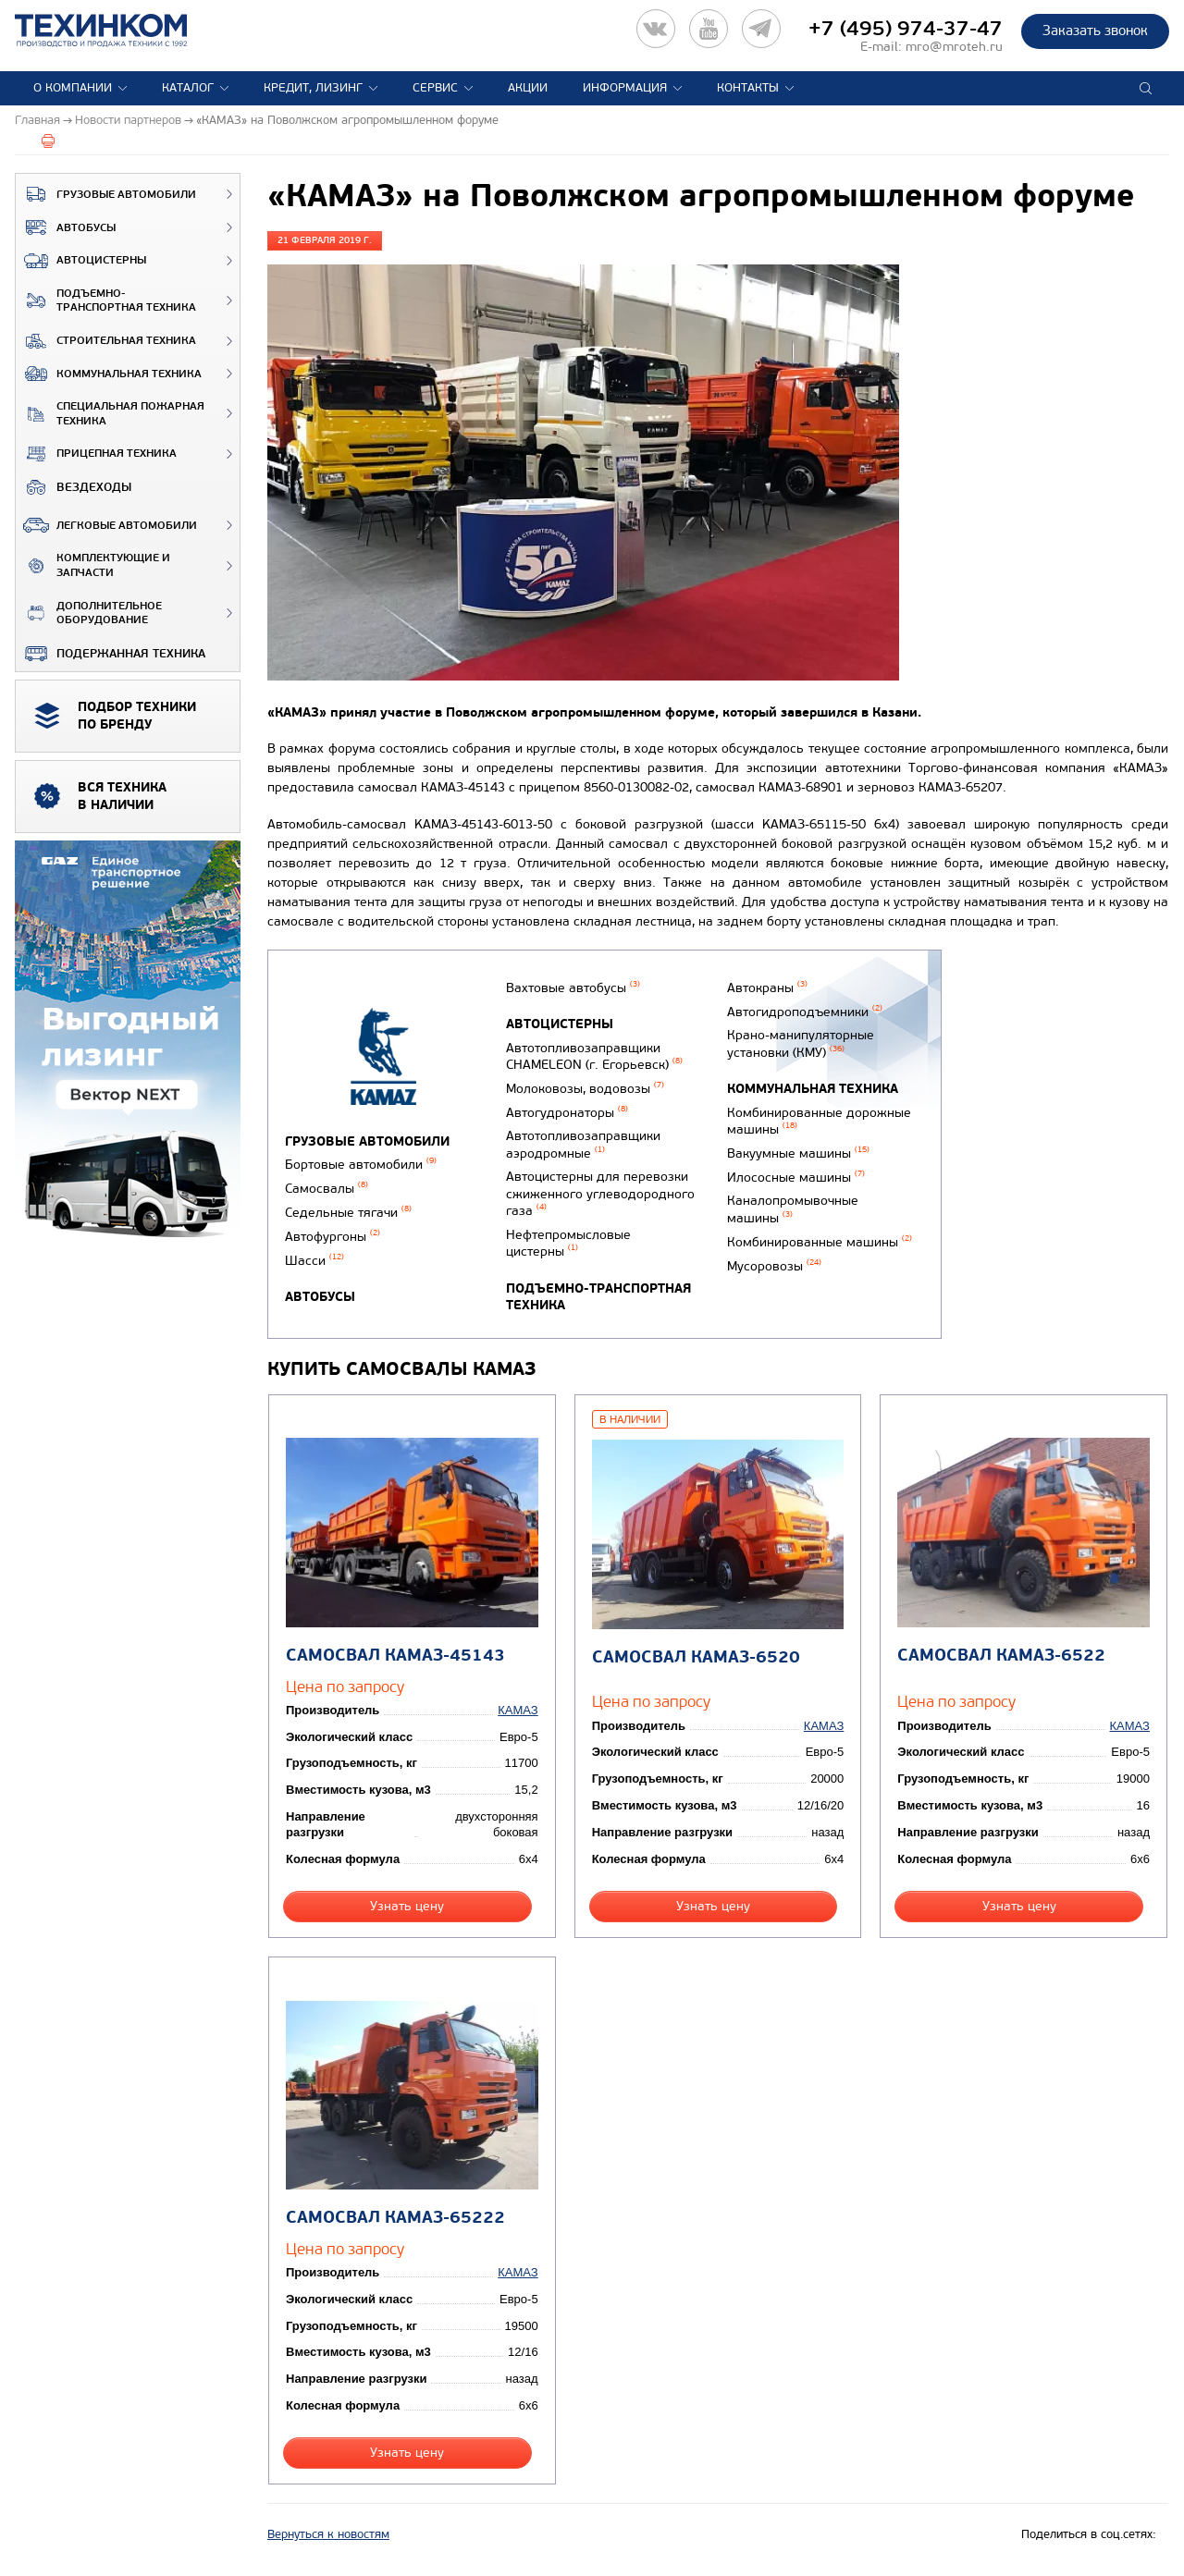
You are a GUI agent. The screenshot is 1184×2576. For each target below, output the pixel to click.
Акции (528, 87)
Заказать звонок (1095, 30)
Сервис (435, 87)
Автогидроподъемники (804, 1012)
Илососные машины (796, 1177)
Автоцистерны (81, 260)
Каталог (188, 87)
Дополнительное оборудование (89, 613)
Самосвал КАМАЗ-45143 (395, 1655)
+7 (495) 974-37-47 (905, 29)
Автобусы (66, 227)
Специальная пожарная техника (110, 413)
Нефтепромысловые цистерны (568, 1243)
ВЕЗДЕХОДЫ (73, 487)
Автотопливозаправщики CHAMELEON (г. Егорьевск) (594, 1056)
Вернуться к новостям (328, 2534)
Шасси (314, 1261)
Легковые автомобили (106, 525)
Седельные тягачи (348, 1213)
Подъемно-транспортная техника (106, 301)
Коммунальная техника (109, 373)
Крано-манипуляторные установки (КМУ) (800, 1044)
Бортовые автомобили (361, 1164)
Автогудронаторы (567, 1113)
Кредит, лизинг (313, 87)
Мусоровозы (774, 1266)
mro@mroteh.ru (954, 47)
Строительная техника (106, 341)
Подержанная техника (110, 653)
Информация (625, 87)
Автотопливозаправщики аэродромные (583, 1144)
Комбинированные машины (819, 1242)
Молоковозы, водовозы (585, 1089)
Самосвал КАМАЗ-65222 (395, 2217)
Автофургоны (332, 1237)
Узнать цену (407, 1906)
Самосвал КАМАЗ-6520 (696, 1657)
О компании (72, 87)
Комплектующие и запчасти (93, 565)
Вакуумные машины (798, 1153)
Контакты (748, 87)
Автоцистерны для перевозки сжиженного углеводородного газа (600, 1194)
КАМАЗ (517, 1710)
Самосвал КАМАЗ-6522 (1001, 1655)
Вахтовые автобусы (573, 988)
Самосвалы (326, 1188)
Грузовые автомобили (106, 194)
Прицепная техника (96, 454)
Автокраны (767, 988)
